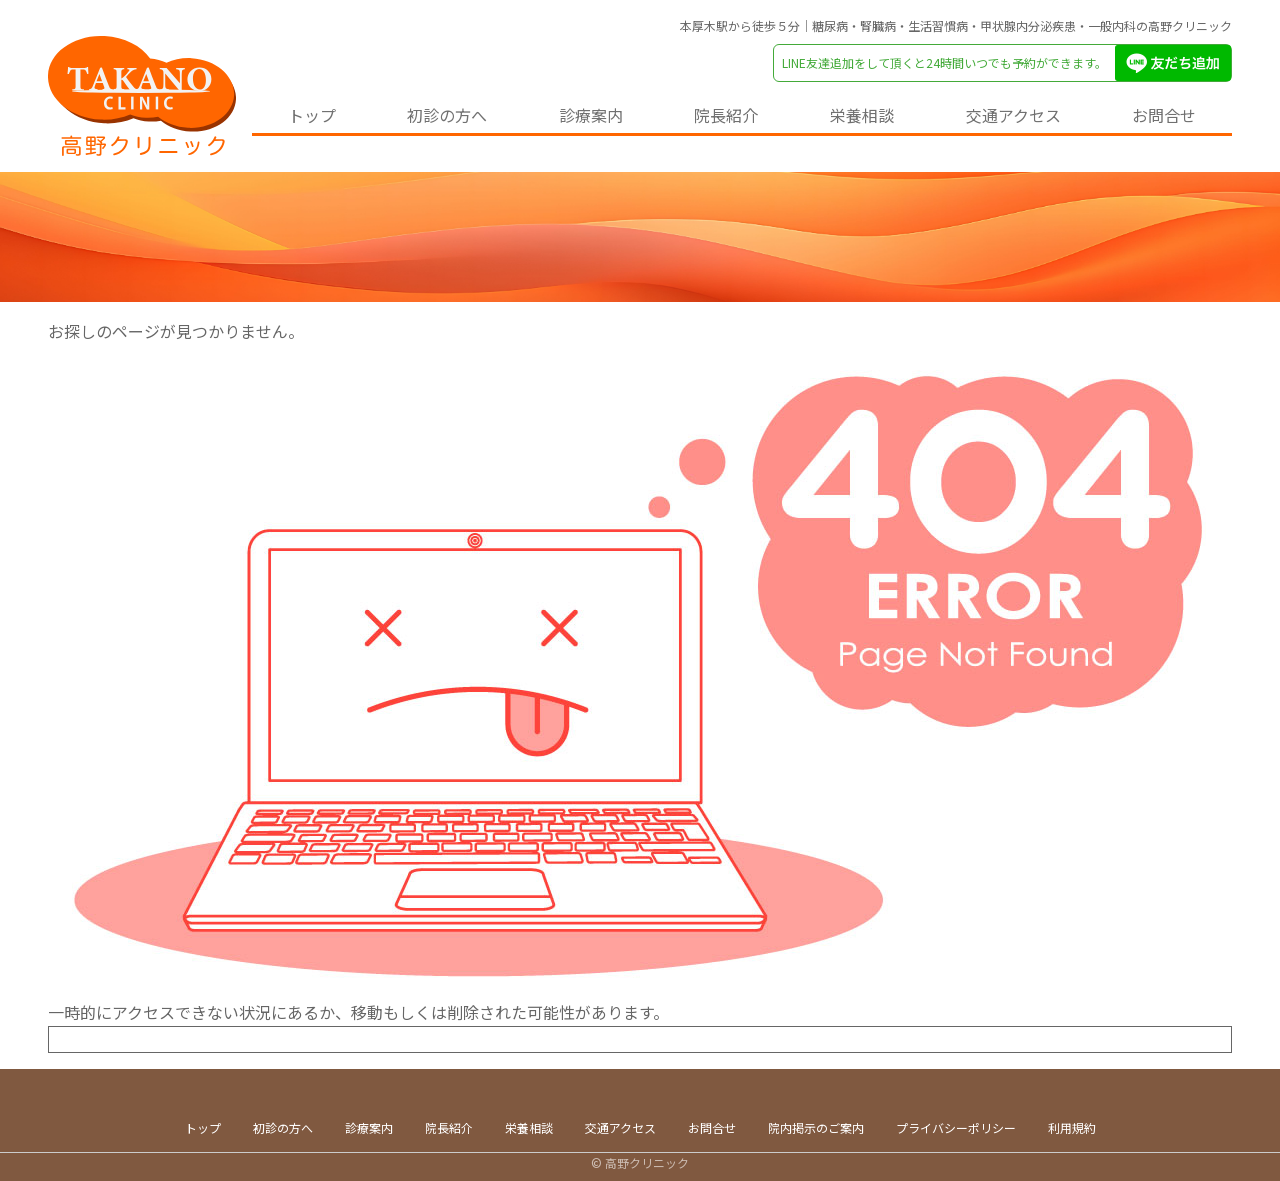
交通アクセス (1013, 115)
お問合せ (1164, 115)
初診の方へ (447, 115)
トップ (312, 115)
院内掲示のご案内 (816, 1127)
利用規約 (1072, 1127)
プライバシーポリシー (956, 1127)
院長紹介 (726, 115)
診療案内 (591, 115)
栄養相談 (862, 115)
